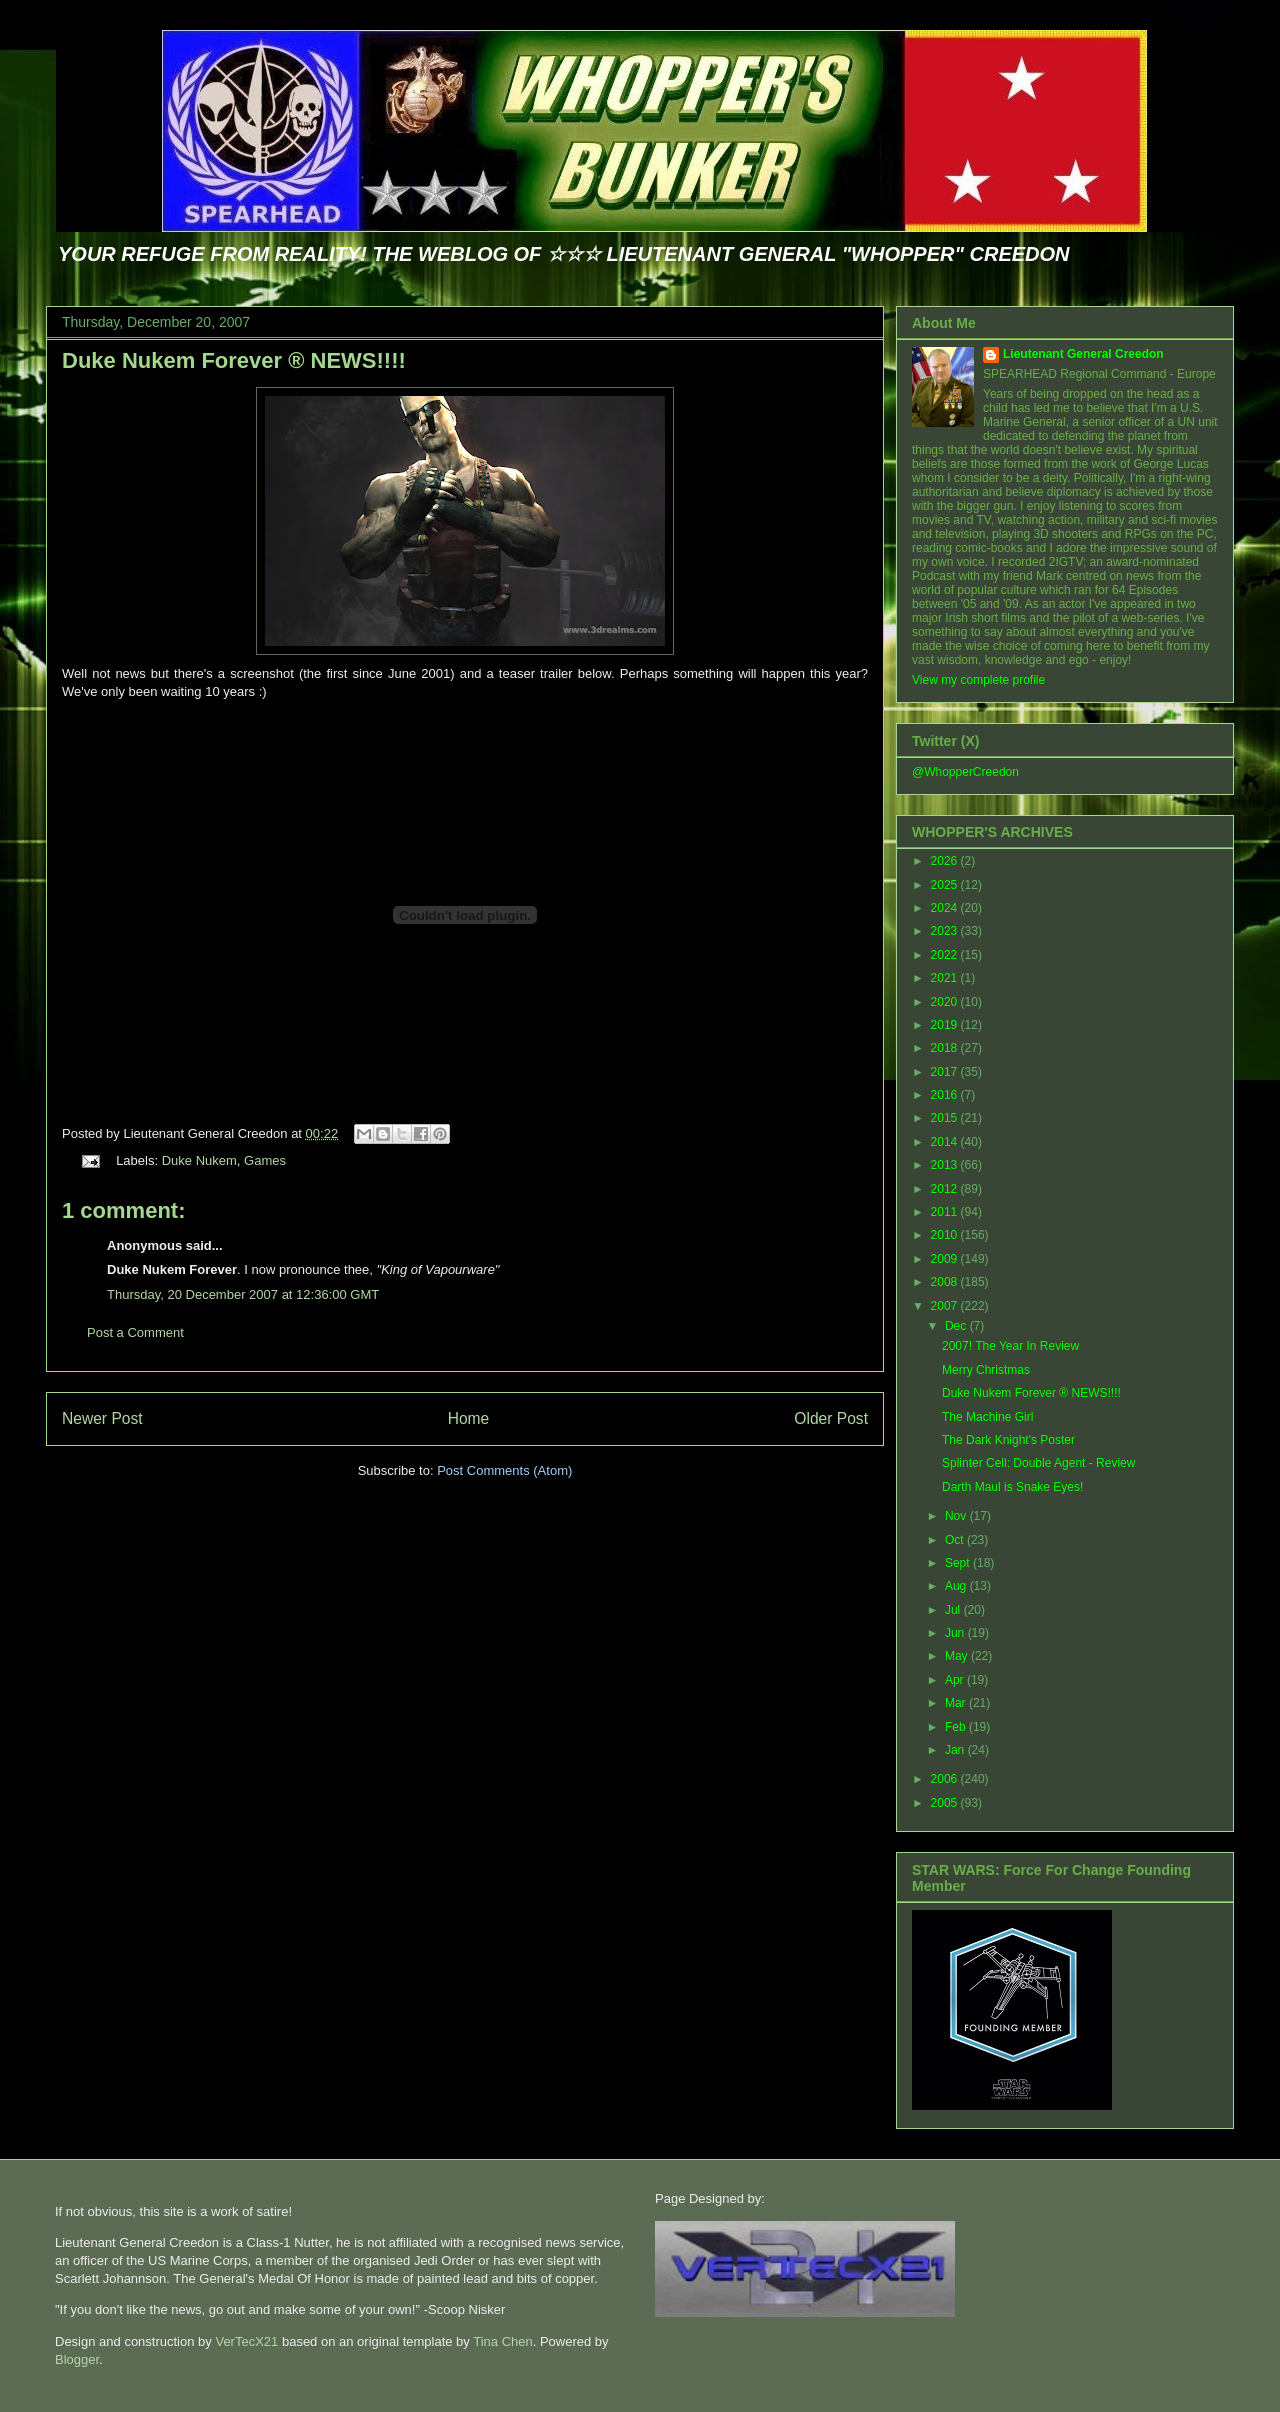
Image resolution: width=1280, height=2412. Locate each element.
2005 (946, 1803)
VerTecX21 (246, 2341)
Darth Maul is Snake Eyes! (1012, 1487)
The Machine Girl (987, 1417)
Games (265, 1160)
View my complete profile (978, 680)
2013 (946, 1165)
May (958, 1656)
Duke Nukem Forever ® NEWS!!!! (234, 360)
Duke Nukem (199, 1160)
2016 (946, 1095)
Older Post (831, 1418)
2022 (946, 955)
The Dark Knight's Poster (1008, 1440)
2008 (946, 1282)
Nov (957, 1516)
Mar (957, 1703)
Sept (959, 1563)
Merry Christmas (986, 1370)
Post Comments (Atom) (504, 1470)
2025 (946, 885)
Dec (957, 1326)
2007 (946, 1306)
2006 (946, 1779)
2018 (946, 1048)
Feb (957, 1727)
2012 (946, 1189)
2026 (946, 861)
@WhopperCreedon (965, 772)
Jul (954, 1610)
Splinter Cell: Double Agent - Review (1038, 1463)
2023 (946, 931)
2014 (946, 1142)
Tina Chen (503, 2341)
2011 (946, 1212)
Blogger (77, 2359)
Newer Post (102, 1418)
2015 (946, 1118)
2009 (946, 1259)
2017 (946, 1072)
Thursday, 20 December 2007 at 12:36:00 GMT (243, 1294)
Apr (956, 1680)
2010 (946, 1235)
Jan (956, 1750)
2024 (946, 908)
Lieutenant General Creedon (1083, 354)
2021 (946, 978)
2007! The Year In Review (1010, 1346)
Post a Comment (135, 1332)
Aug (957, 1586)
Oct (956, 1540)
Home (469, 1418)
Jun (956, 1633)
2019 (946, 1025)
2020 (946, 1002)
